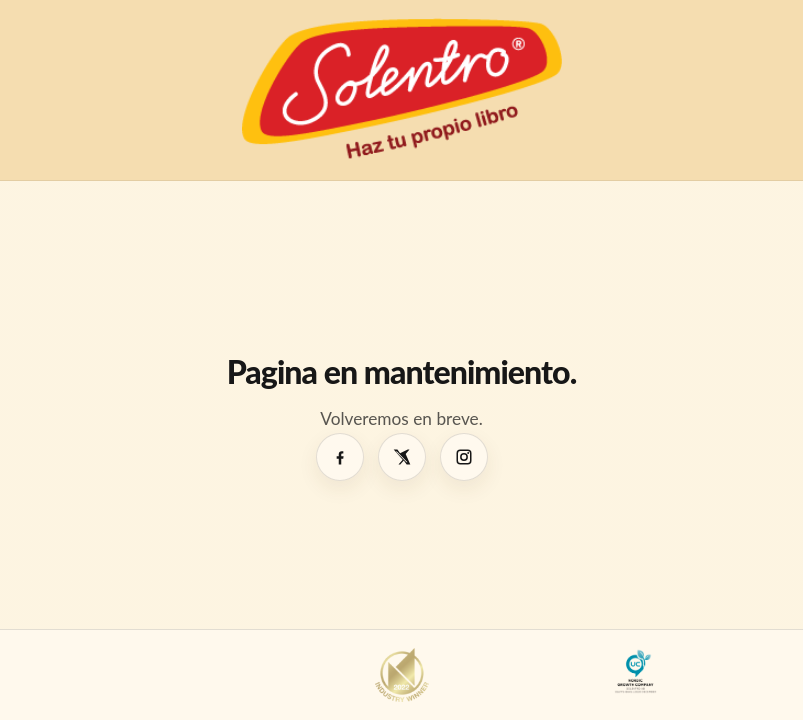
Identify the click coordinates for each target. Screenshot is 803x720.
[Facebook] (340, 457)
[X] (402, 457)
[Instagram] (464, 457)
